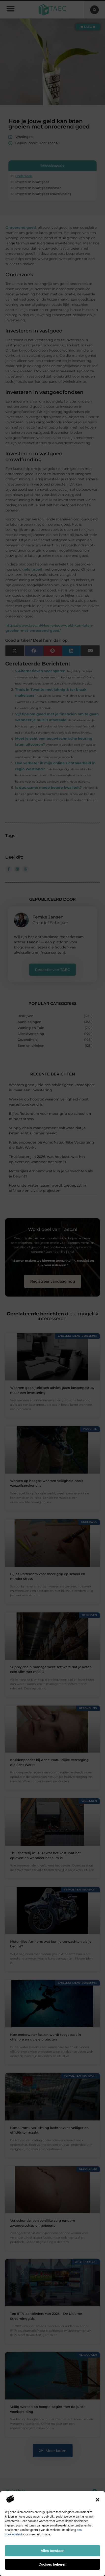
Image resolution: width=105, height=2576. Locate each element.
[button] (97, 2499)
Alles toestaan (52, 2551)
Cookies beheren (52, 2564)
